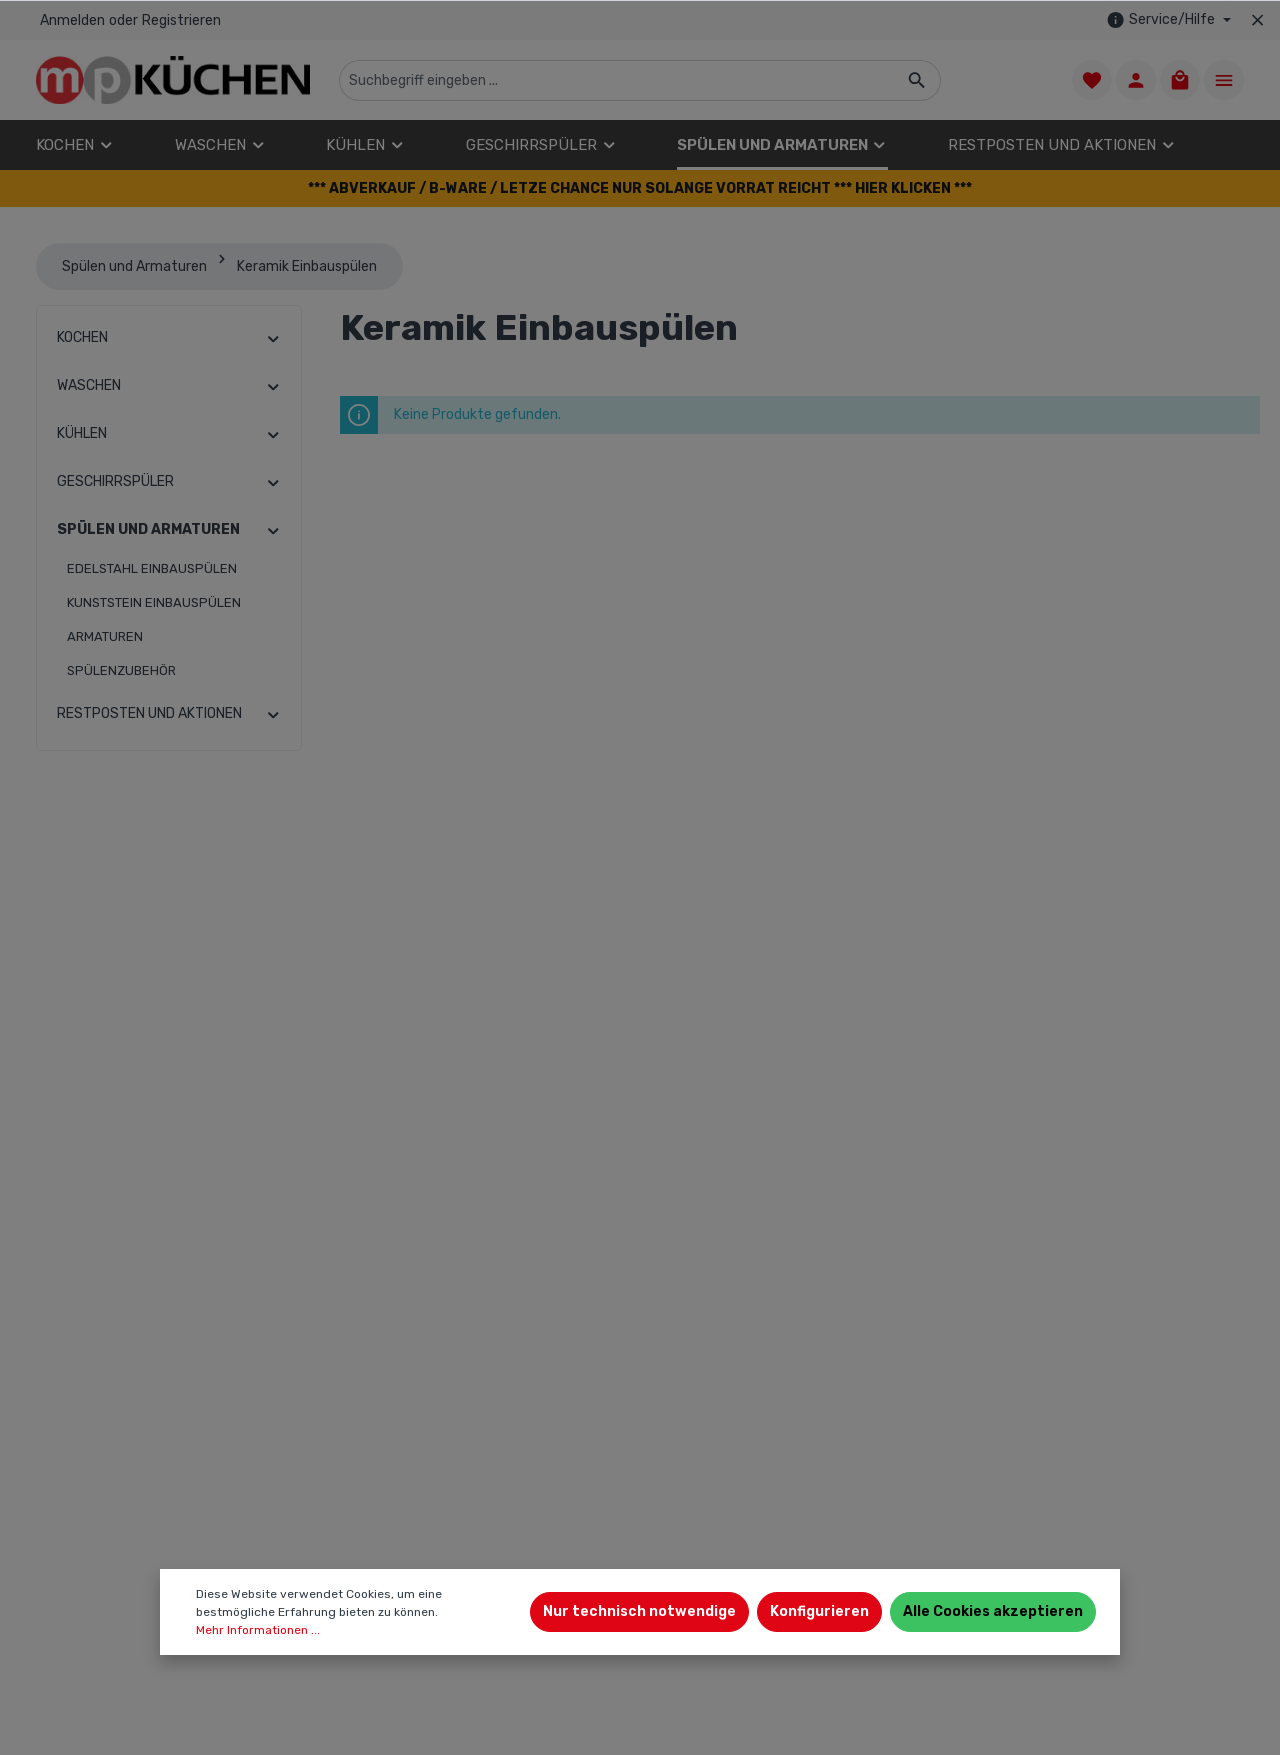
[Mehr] (1224, 80)
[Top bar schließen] (1257, 20)
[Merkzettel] (1092, 80)
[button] (640, 188)
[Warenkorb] (1180, 80)
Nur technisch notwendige (639, 1611)
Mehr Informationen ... (258, 1630)
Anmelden (72, 20)
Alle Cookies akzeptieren (993, 1611)
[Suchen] (917, 80)
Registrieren (181, 20)
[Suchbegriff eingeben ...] (617, 80)
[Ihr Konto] (1136, 80)
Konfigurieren (819, 1611)
